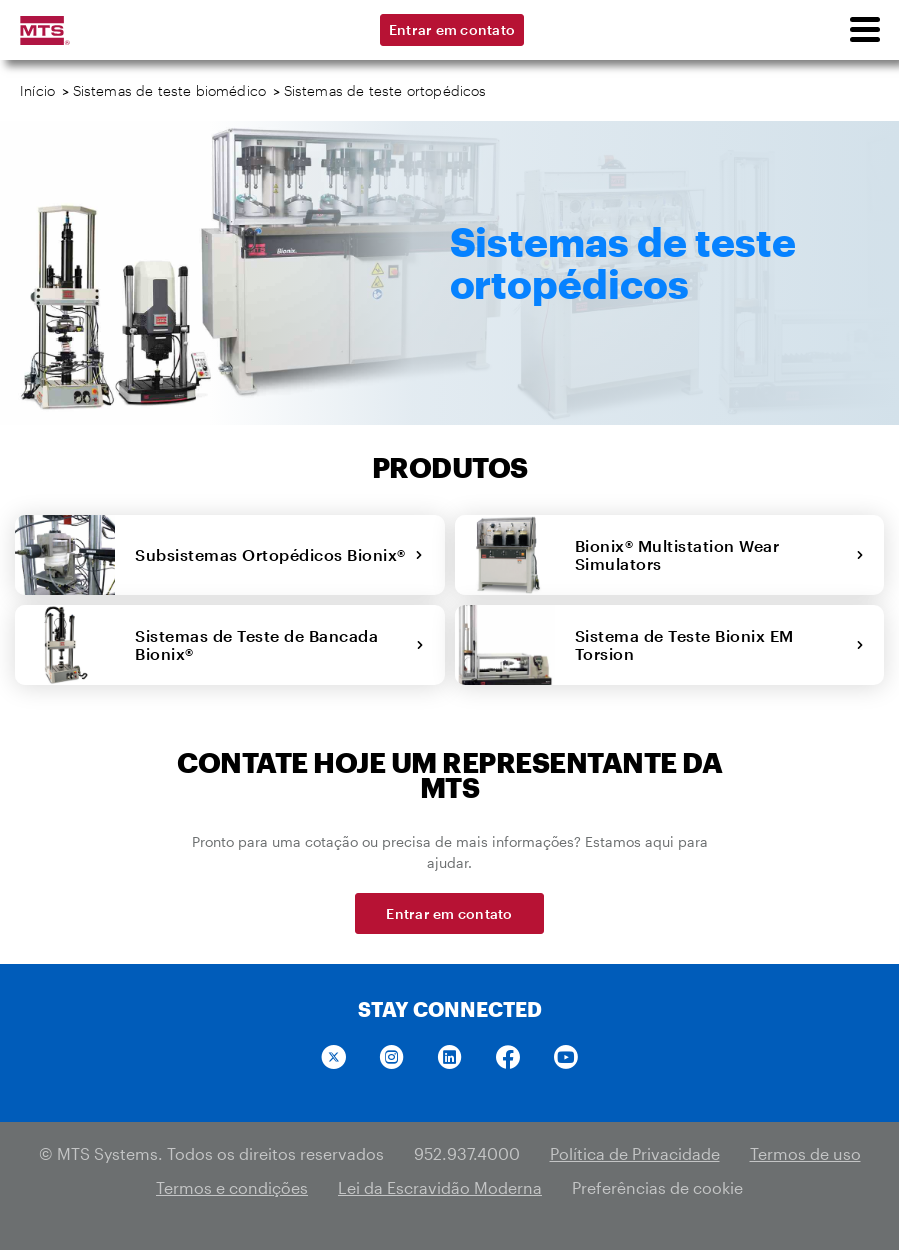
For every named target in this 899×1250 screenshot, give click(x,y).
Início (37, 90)
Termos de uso (805, 1153)
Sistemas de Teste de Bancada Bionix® (280, 644)
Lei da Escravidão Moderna (440, 1187)
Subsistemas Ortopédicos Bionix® (279, 554)
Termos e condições (232, 1187)
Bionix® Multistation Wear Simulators (720, 554)
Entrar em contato (452, 29)
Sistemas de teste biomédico (170, 90)
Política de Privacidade (635, 1153)
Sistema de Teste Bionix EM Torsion (720, 644)
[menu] (864, 30)
